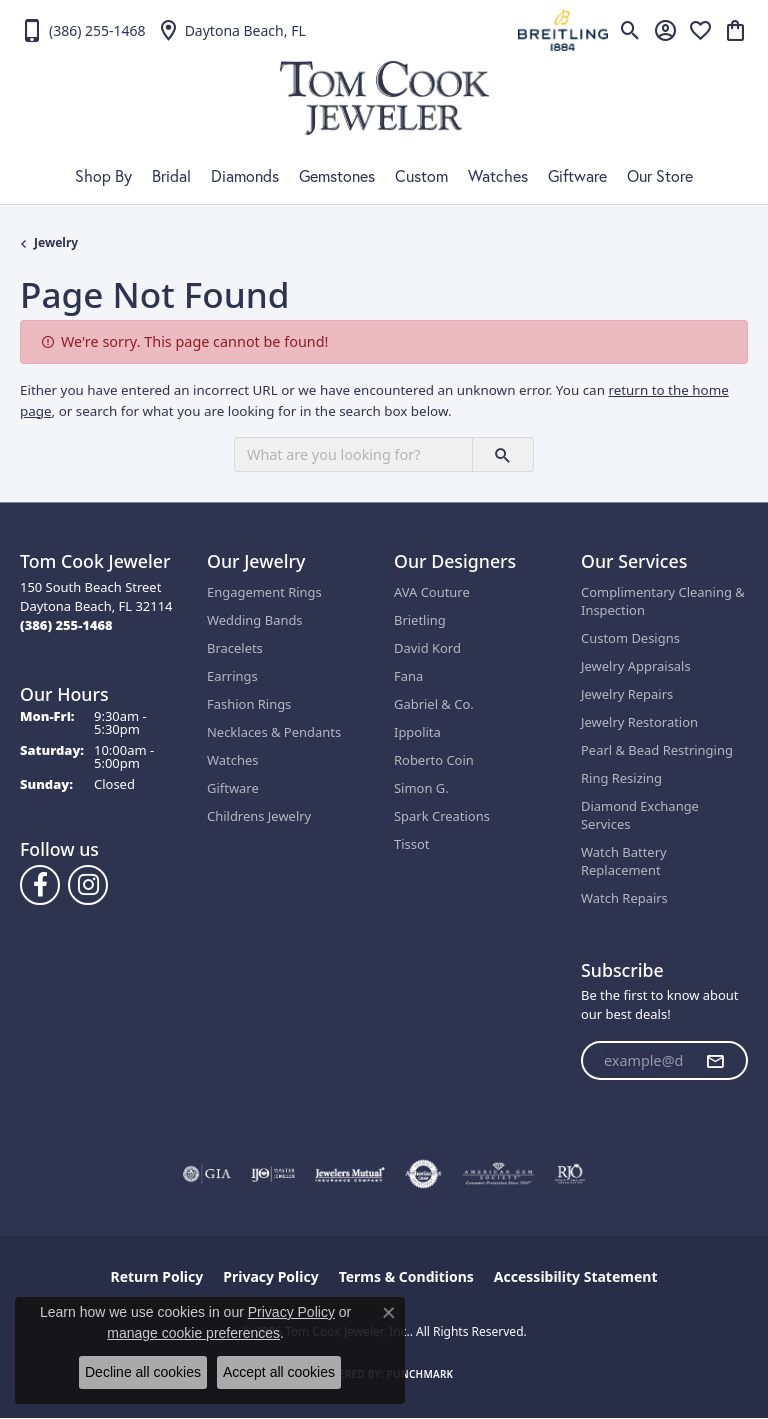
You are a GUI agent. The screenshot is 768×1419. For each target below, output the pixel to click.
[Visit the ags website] (499, 1174)
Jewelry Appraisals (636, 666)
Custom (421, 176)
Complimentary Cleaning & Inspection (663, 601)
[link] (83, 30)
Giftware (577, 176)
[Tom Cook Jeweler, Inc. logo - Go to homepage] (384, 98)
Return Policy (157, 1276)
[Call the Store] (66, 625)
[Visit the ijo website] (273, 1174)
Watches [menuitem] (232, 760)
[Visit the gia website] (207, 1174)
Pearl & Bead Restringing (657, 750)
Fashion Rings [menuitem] (249, 704)
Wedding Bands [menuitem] (255, 620)
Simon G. (421, 788)
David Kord (427, 648)
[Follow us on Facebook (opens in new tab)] (40, 885)
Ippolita (417, 732)
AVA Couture (432, 592)
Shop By (103, 176)
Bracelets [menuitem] (235, 648)
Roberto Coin (434, 760)
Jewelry (56, 242)
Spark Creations (442, 816)
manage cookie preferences (193, 1333)
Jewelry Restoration (639, 722)
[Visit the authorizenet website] (423, 1174)
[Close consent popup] (389, 1313)
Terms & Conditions (406, 1276)
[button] (630, 30)
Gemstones (337, 176)
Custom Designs (630, 638)
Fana (408, 676)
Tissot (411, 844)
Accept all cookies (279, 1372)
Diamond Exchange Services (640, 815)
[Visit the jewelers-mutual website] (349, 1174)
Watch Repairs (624, 898)
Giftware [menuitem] (233, 788)
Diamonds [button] (245, 176)
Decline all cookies (143, 1372)
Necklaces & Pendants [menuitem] (274, 732)
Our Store (660, 176)
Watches (498, 176)
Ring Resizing (621, 778)
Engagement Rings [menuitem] (264, 592)
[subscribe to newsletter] (715, 1061)
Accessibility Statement (576, 1276)
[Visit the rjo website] (570, 1174)
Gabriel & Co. (434, 704)
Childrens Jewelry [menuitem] (259, 816)
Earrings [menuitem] (232, 676)
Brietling (420, 620)
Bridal (171, 176)
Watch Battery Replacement (624, 861)
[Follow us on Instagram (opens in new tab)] (88, 885)
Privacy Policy (270, 1276)
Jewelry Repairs (627, 694)
